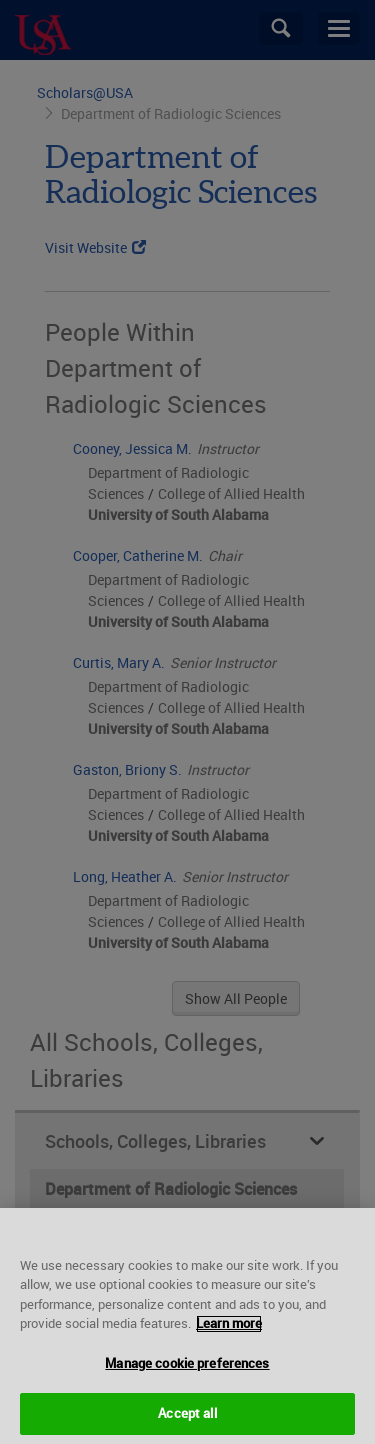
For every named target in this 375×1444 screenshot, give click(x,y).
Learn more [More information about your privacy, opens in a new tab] (229, 1345)
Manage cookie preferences (187, 1385)
